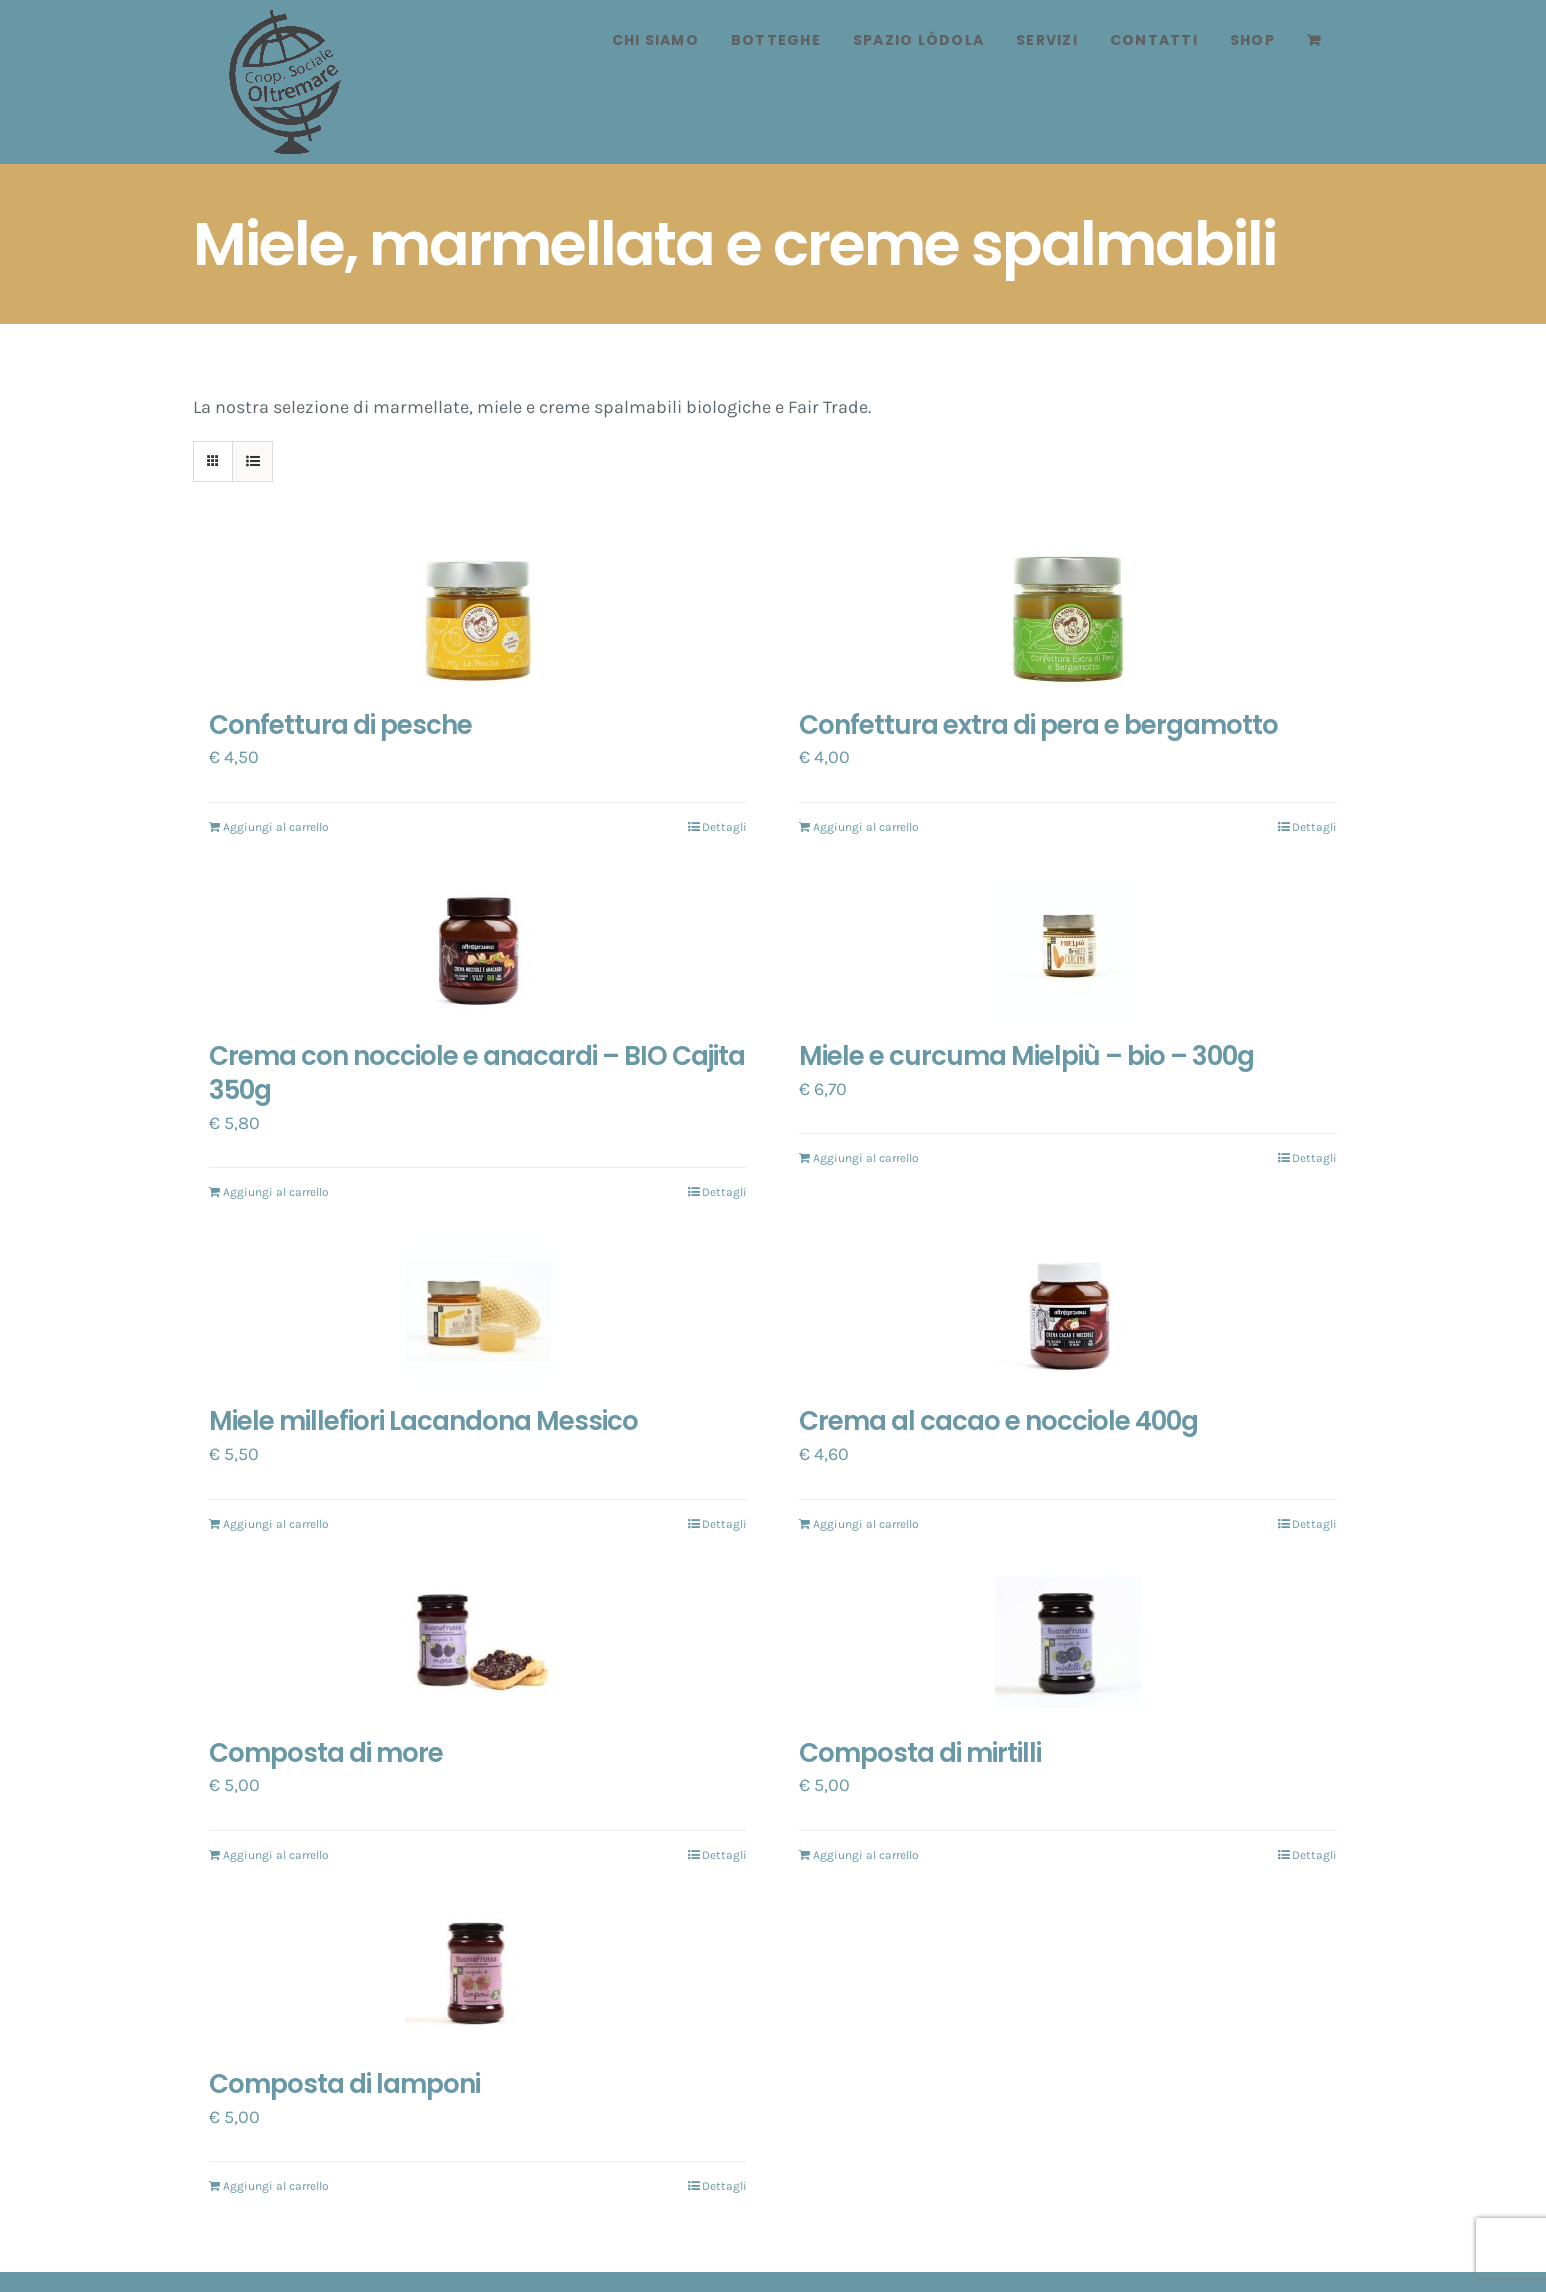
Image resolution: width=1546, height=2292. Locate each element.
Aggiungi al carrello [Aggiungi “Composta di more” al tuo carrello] (276, 1855)
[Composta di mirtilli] (1068, 1644)
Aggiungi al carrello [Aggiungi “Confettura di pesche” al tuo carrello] (276, 827)
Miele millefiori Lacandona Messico (423, 1421)
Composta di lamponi (344, 2084)
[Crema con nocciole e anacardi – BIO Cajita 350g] (478, 947)
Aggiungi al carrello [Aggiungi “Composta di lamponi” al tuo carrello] (276, 2186)
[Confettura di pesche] (478, 616)
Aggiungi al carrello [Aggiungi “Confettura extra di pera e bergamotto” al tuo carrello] (866, 827)
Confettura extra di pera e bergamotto (1038, 725)
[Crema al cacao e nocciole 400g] (1068, 1312)
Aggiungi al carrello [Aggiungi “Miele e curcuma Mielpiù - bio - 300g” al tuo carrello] (866, 1158)
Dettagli (724, 827)
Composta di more (326, 1753)
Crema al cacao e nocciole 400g (998, 1421)
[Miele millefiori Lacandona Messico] (478, 1312)
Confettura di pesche (340, 725)
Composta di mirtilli (920, 1753)
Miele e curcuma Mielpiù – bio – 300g (1026, 1056)
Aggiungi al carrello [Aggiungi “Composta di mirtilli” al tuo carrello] (866, 1855)
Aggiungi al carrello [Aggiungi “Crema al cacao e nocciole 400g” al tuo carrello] (866, 1524)
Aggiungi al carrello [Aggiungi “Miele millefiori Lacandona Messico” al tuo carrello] (276, 1524)
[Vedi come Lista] (252, 461)
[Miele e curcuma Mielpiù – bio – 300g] (1068, 947)
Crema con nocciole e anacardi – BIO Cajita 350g (477, 1073)
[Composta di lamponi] (478, 1975)
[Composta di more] (478, 1644)
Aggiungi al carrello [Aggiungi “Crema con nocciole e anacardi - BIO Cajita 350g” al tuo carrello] (276, 1192)
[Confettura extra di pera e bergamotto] (1068, 616)
